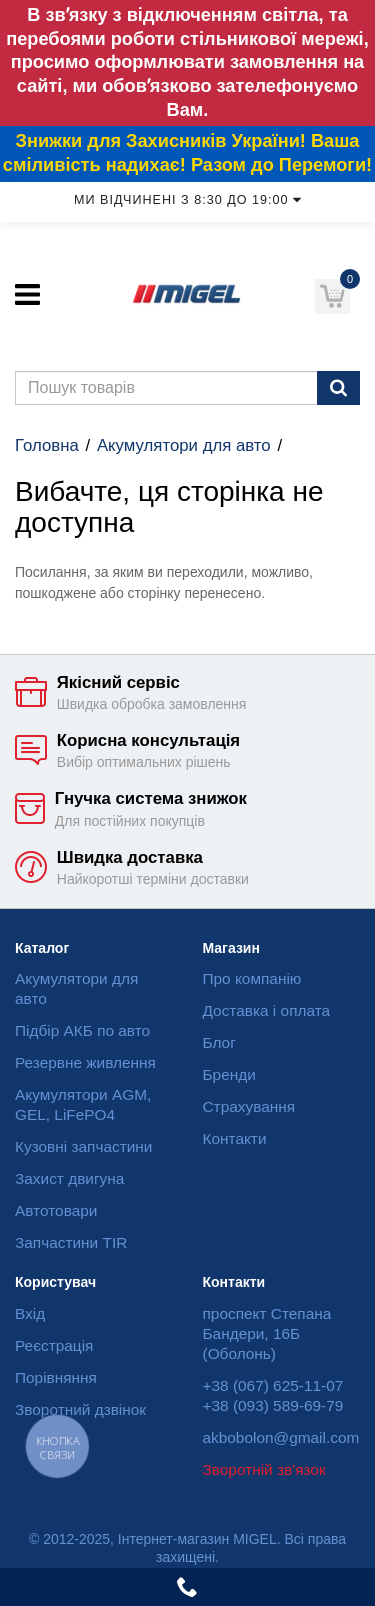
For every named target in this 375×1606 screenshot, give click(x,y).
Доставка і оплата (267, 1010)
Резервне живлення (85, 1062)
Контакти (235, 1138)
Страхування (249, 1106)
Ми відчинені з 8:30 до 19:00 (187, 200)
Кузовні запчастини (83, 1146)
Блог (219, 1042)
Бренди (229, 1074)
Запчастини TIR (71, 1242)
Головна (47, 445)
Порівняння (56, 1377)
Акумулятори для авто (184, 445)
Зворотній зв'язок (264, 1469)
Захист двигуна (69, 1178)
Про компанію (252, 978)
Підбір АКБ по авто (82, 1030)
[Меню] (27, 294)
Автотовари (56, 1210)
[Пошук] (338, 388)
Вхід (30, 1313)
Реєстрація (54, 1345)
